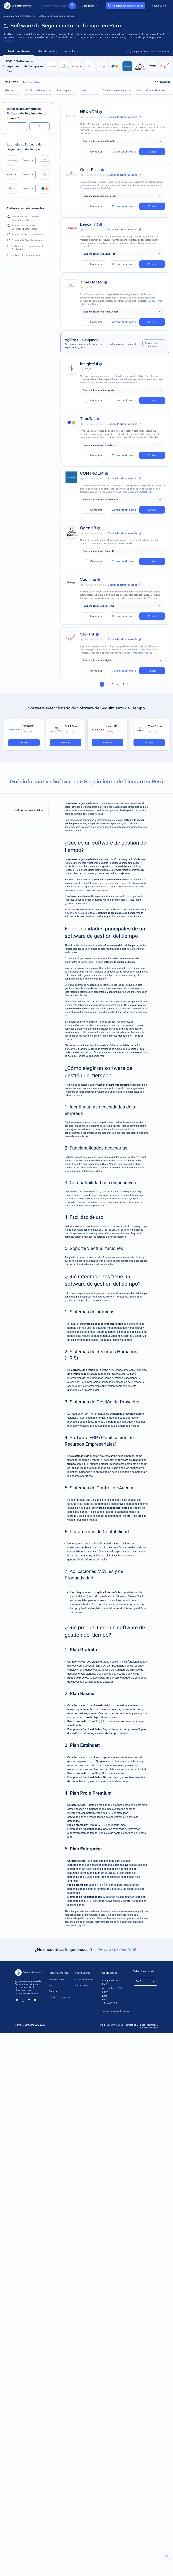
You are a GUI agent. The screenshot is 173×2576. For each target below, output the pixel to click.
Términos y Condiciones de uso (148, 2026)
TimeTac (88, 418)
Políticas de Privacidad (111, 2024)
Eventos (52, 1991)
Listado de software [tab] (18, 51)
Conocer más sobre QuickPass (95, 188)
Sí (17, 126)
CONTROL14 (92, 473)
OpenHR (88, 527)
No (39, 126)
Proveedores (82, 1973)
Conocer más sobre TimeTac (143, 437)
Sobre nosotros (56, 1979)
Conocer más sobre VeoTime (143, 597)
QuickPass (90, 169)
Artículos (71, 51)
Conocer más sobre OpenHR (117, 543)
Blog (50, 1985)
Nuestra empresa (58, 1973)
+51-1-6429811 (109, 2003)
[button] (122, 141)
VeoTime (88, 579)
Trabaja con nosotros (59, 1997)
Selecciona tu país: (144, 1971)
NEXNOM (89, 111)
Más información (47, 51)
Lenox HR (89, 224)
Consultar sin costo (124, 151)
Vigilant (87, 634)
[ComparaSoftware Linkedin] (17, 2001)
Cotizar (152, 151)
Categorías (90, 6)
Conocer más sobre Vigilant (138, 652)
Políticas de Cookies (135, 2024)
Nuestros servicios (84, 1979)
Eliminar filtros (31, 81)
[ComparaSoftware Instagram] (35, 2001)
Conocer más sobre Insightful (123, 382)
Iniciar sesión (159, 5)
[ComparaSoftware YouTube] (23, 2001)
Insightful (89, 363)
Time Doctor (91, 282)
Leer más (8, 41)
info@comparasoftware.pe (114, 2011)
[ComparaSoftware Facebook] (29, 2001)
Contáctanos (109, 1973)
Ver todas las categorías (117, 1950)
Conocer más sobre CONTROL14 (135, 491)
